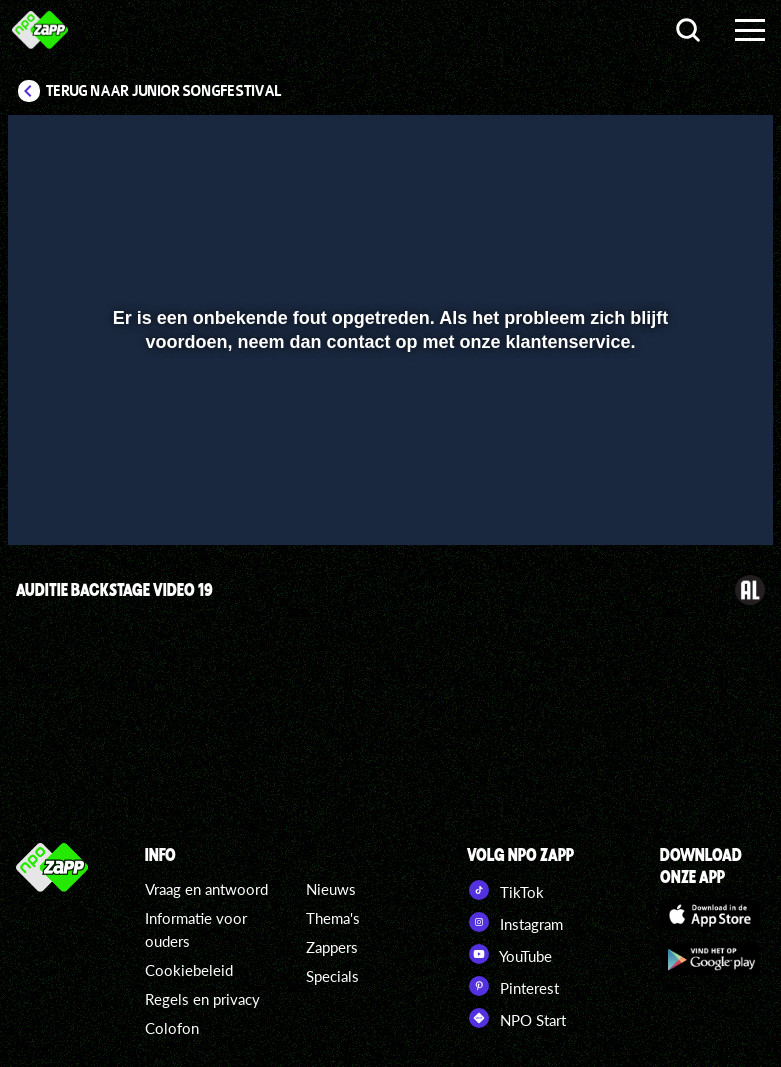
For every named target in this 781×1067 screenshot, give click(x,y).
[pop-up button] (690, 501)
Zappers (332, 947)
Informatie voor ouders (196, 929)
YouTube (509, 954)
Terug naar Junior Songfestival (164, 91)
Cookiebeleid (189, 970)
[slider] (388, 459)
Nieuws (331, 889)
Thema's (333, 918)
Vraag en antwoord (206, 889)
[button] (48, 501)
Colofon (172, 1028)
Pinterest (513, 986)
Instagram (515, 922)
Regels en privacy (202, 999)
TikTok (505, 890)
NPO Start (516, 1018)
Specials (332, 976)
